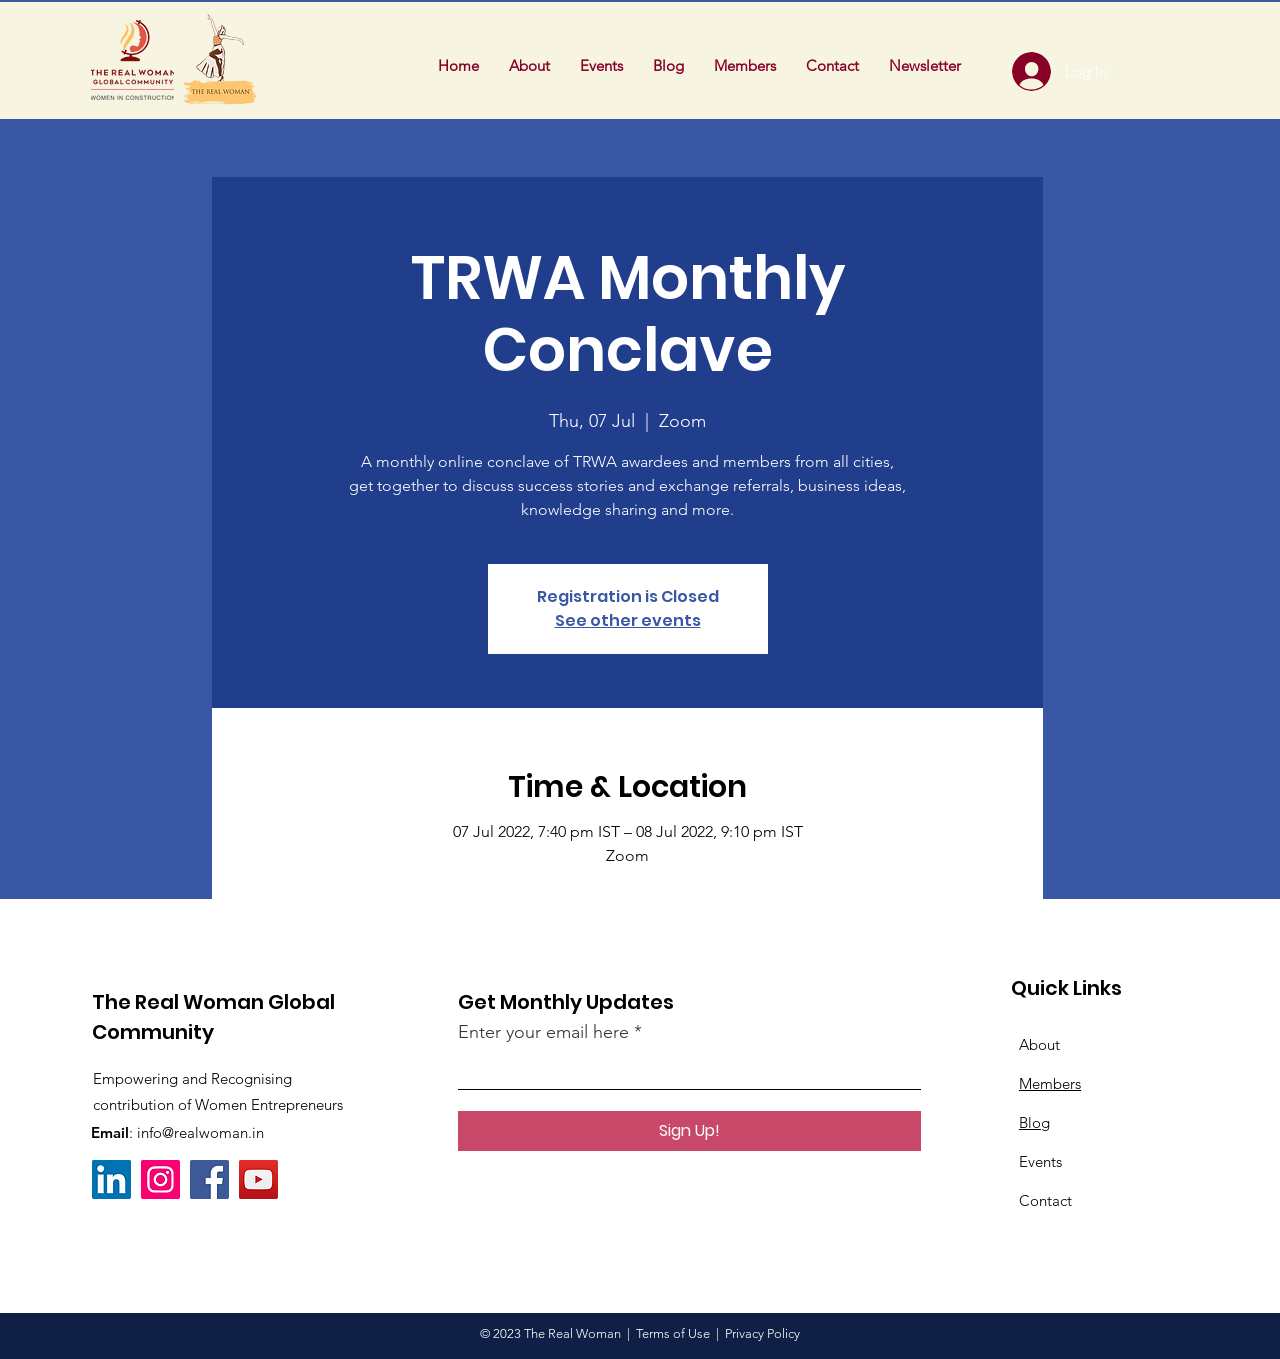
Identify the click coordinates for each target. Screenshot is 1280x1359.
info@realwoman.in (200, 1132)
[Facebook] (209, 1179)
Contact (1045, 1200)
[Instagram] (160, 1179)
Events (1040, 1161)
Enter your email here (543, 1032)
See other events (628, 620)
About (1039, 1044)
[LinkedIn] (111, 1179)
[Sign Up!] (689, 1131)
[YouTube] (258, 1179)
